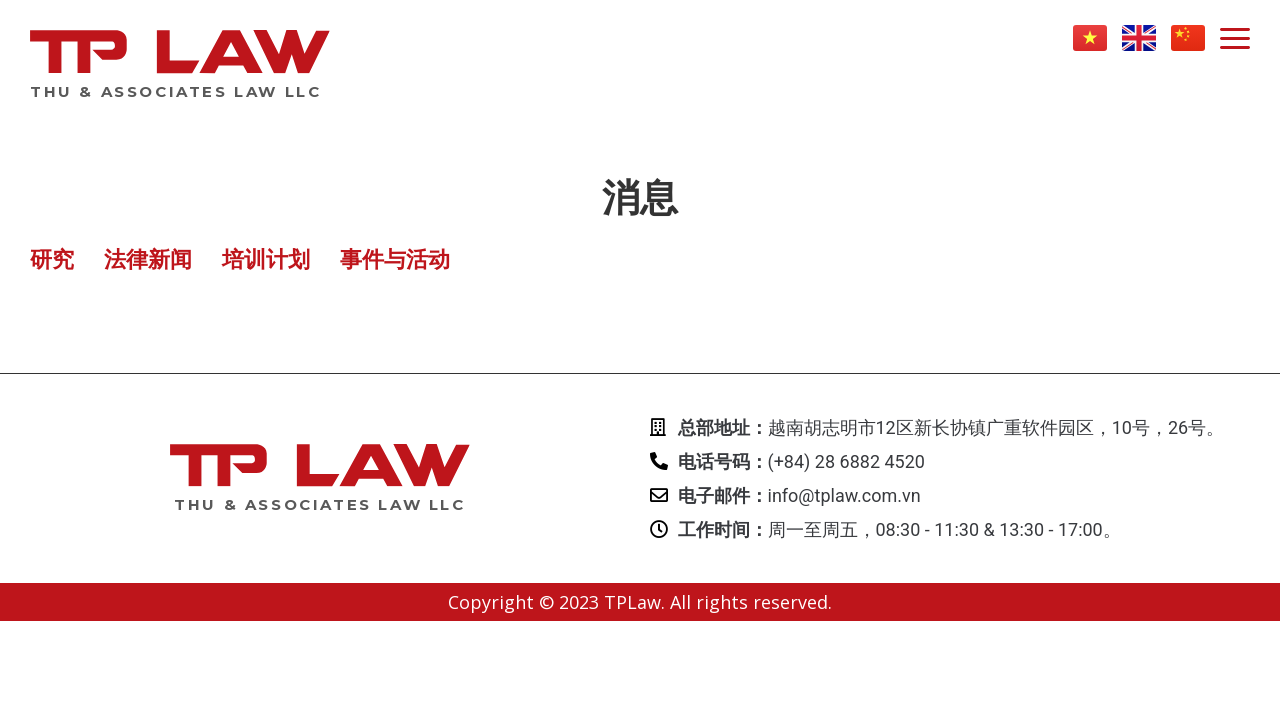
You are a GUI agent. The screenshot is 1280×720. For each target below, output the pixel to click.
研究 (52, 259)
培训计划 (266, 259)
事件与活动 (395, 259)
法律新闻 (148, 259)
